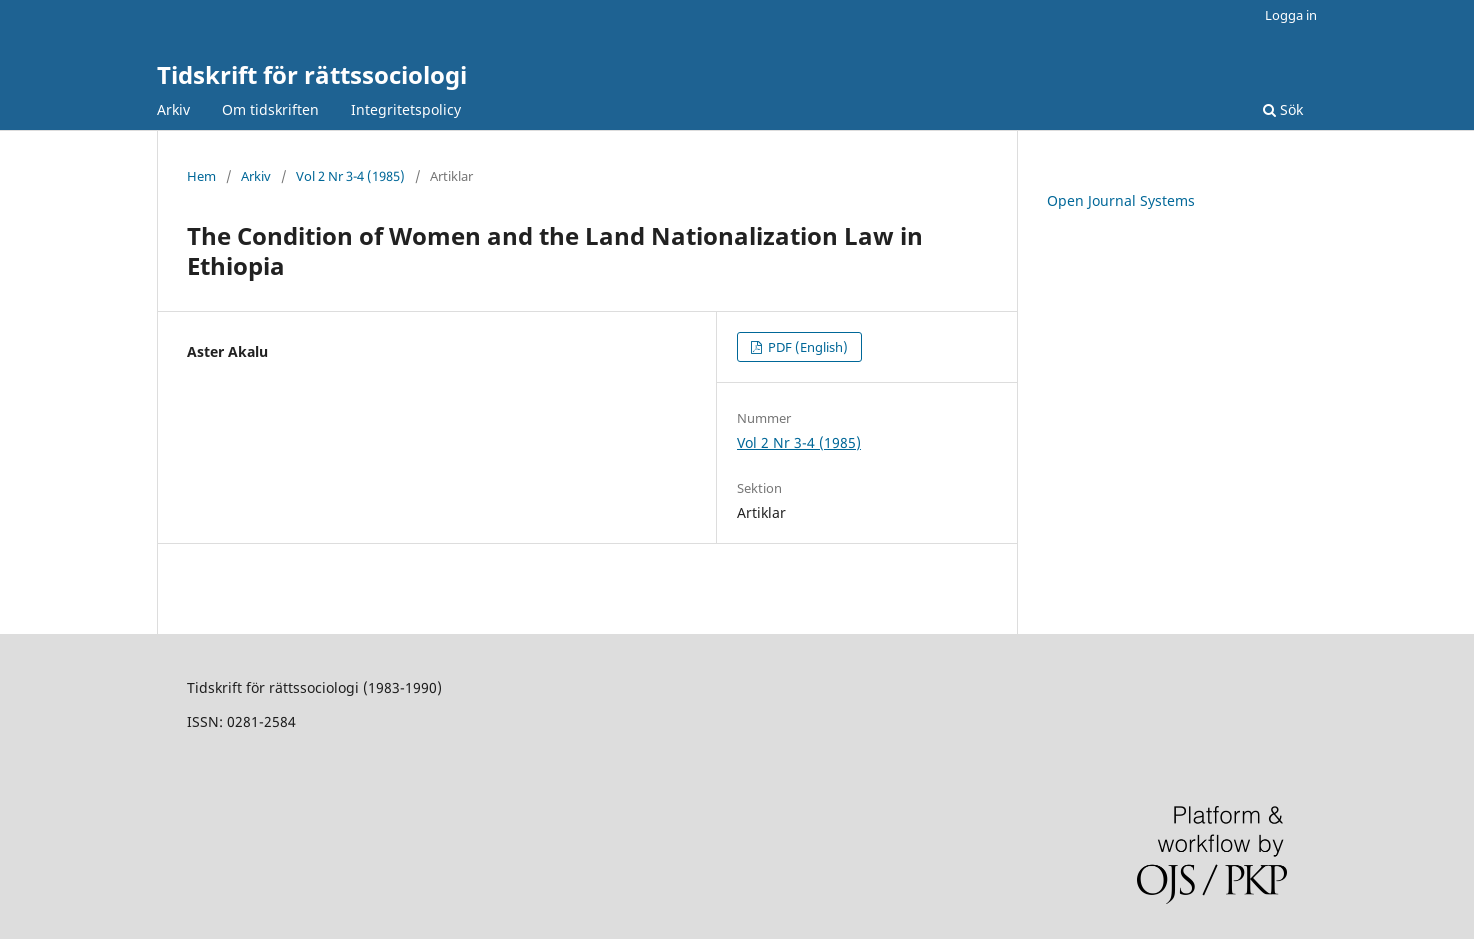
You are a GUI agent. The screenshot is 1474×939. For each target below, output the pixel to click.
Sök (1283, 109)
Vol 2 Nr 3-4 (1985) (350, 176)
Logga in (1291, 15)
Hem (201, 176)
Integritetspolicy (406, 109)
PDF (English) (806, 347)
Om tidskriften (270, 109)
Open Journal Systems (1121, 200)
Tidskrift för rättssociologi (312, 74)
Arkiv (173, 109)
